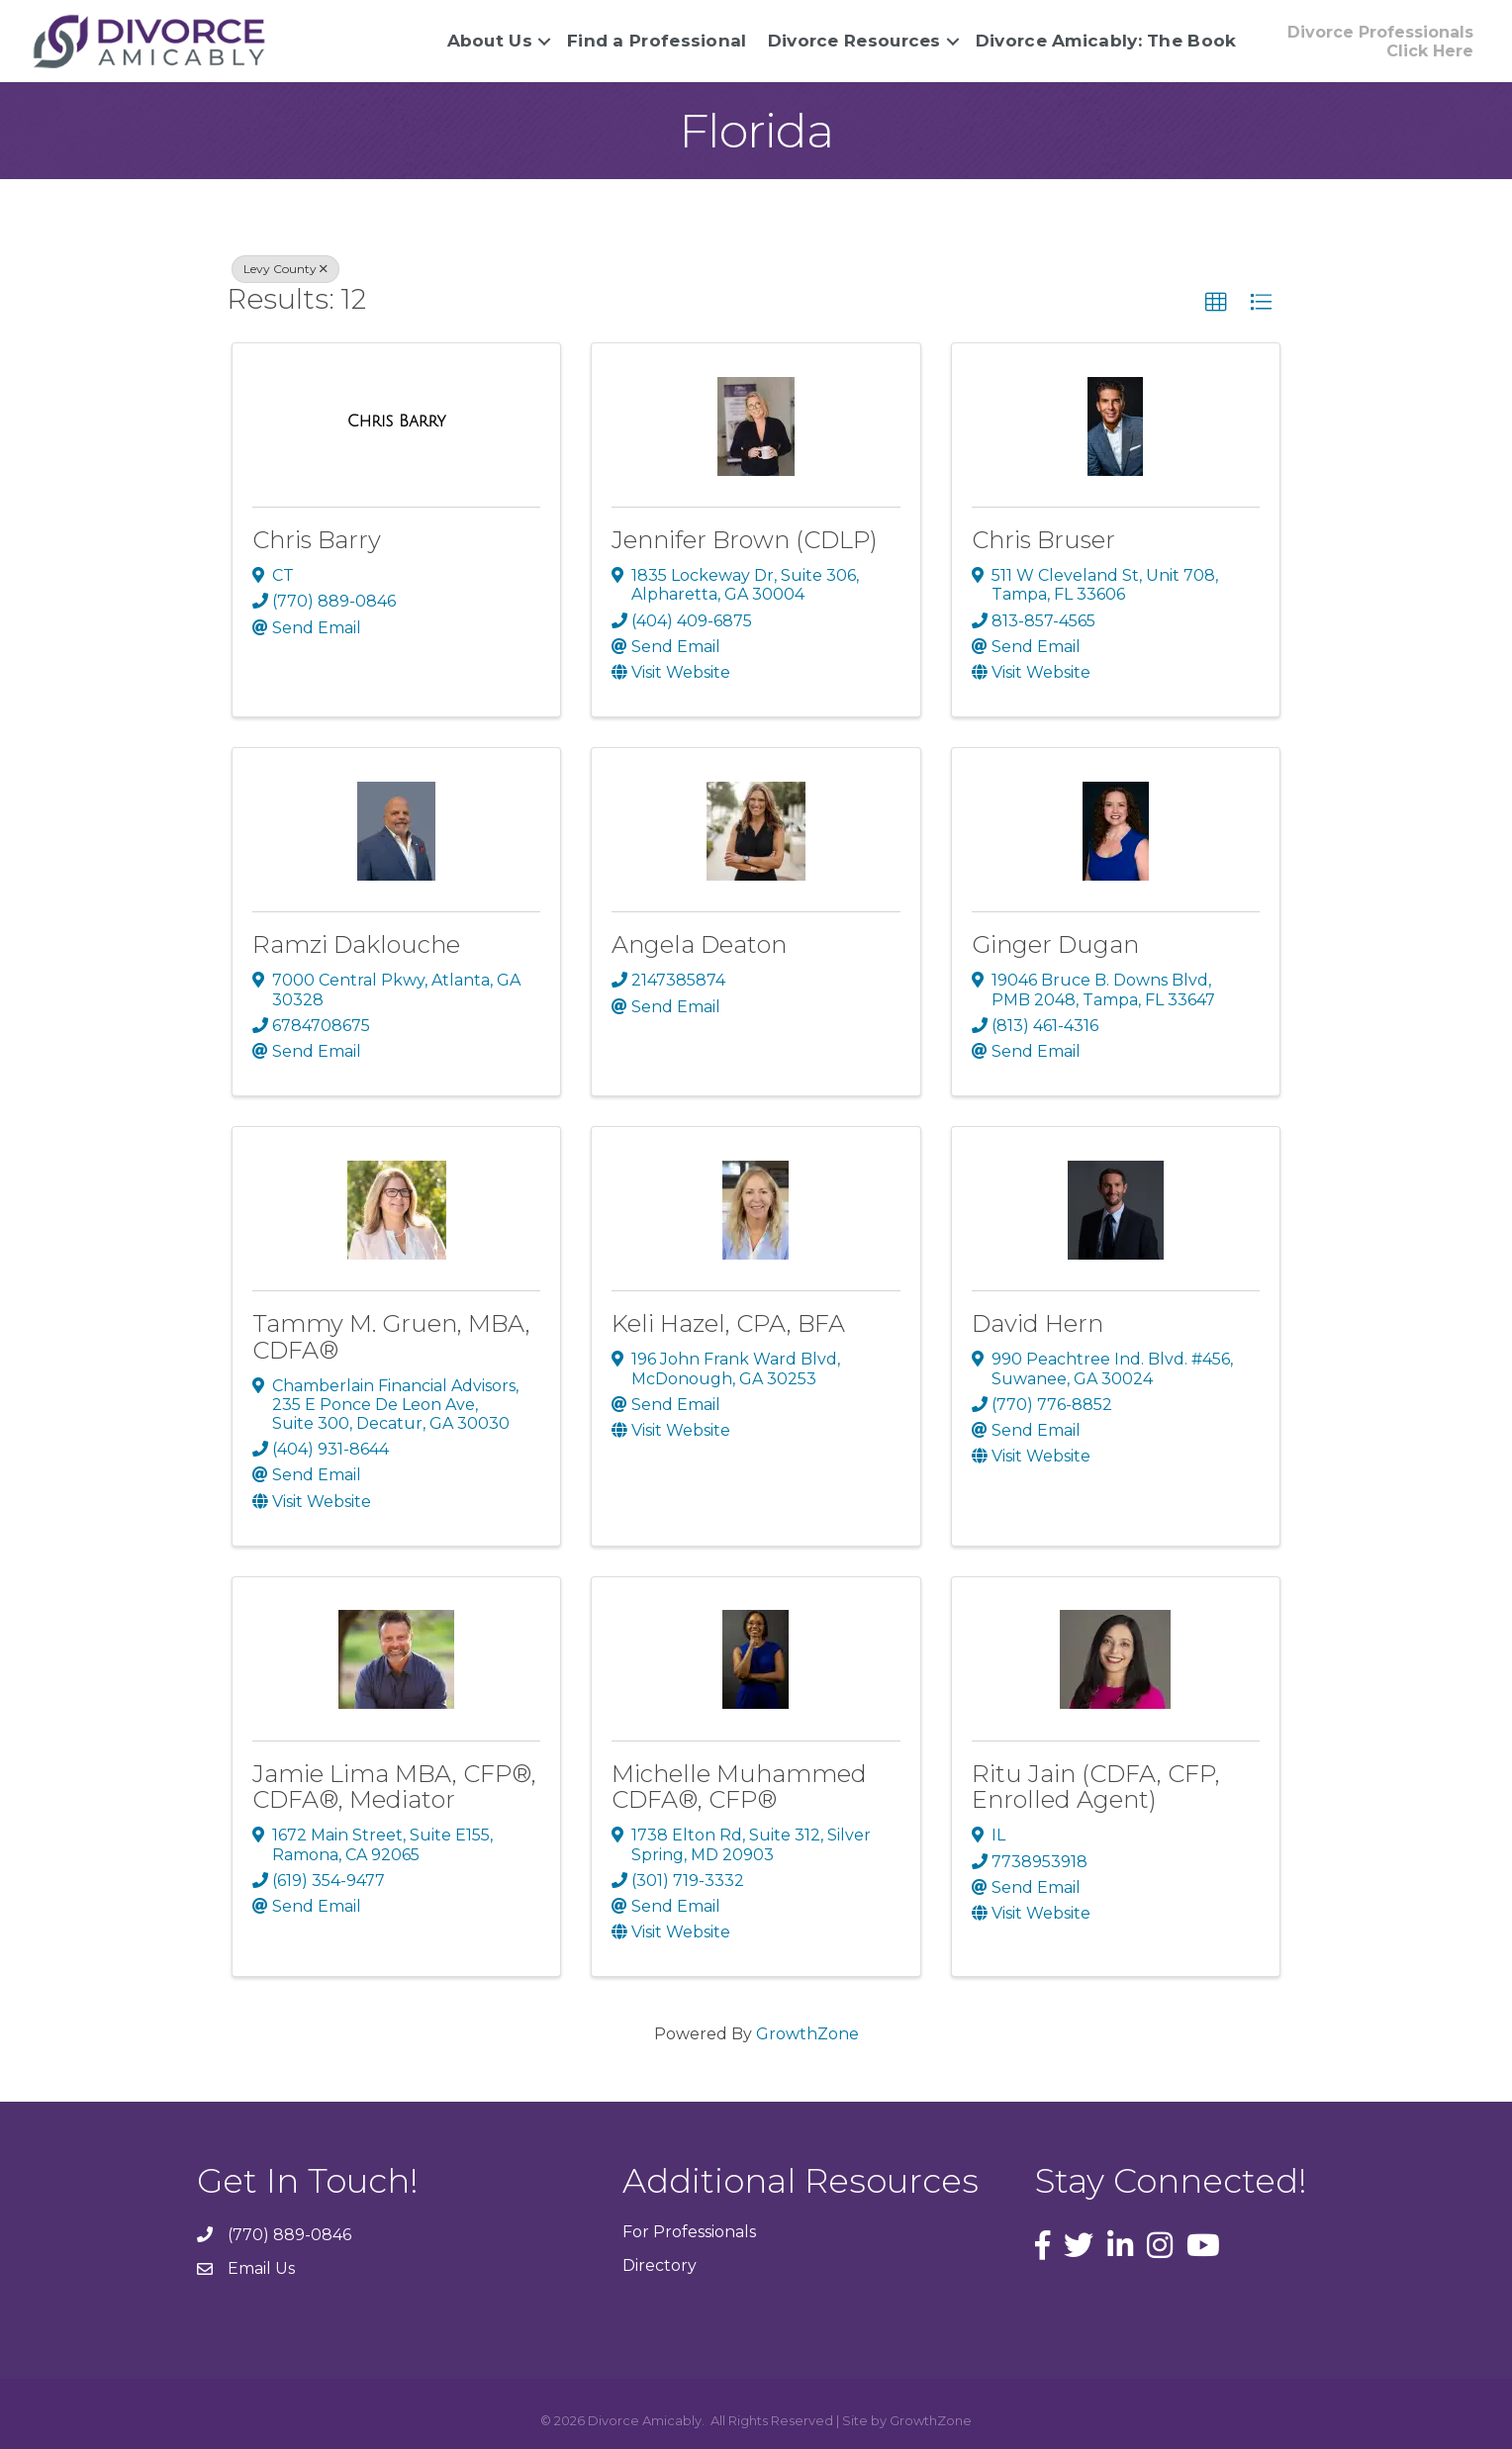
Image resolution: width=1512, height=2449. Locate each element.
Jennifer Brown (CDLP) (745, 539)
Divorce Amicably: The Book (1103, 40)
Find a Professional (654, 40)
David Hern (1037, 1323)
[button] (1216, 303)
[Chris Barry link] (396, 420)
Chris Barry (316, 539)
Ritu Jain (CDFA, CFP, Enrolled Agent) (1096, 1785)
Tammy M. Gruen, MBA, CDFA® (391, 1336)
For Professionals (689, 2231)
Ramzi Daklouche (356, 944)
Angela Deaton (699, 944)
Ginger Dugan (1055, 944)
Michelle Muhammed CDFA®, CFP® (739, 1785)
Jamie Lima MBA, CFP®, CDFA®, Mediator (394, 1785)
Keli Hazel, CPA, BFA (728, 1323)
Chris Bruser (1043, 539)
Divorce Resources (851, 40)
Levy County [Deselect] (285, 268)
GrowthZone (807, 2034)
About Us (485, 40)
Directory (659, 2264)
